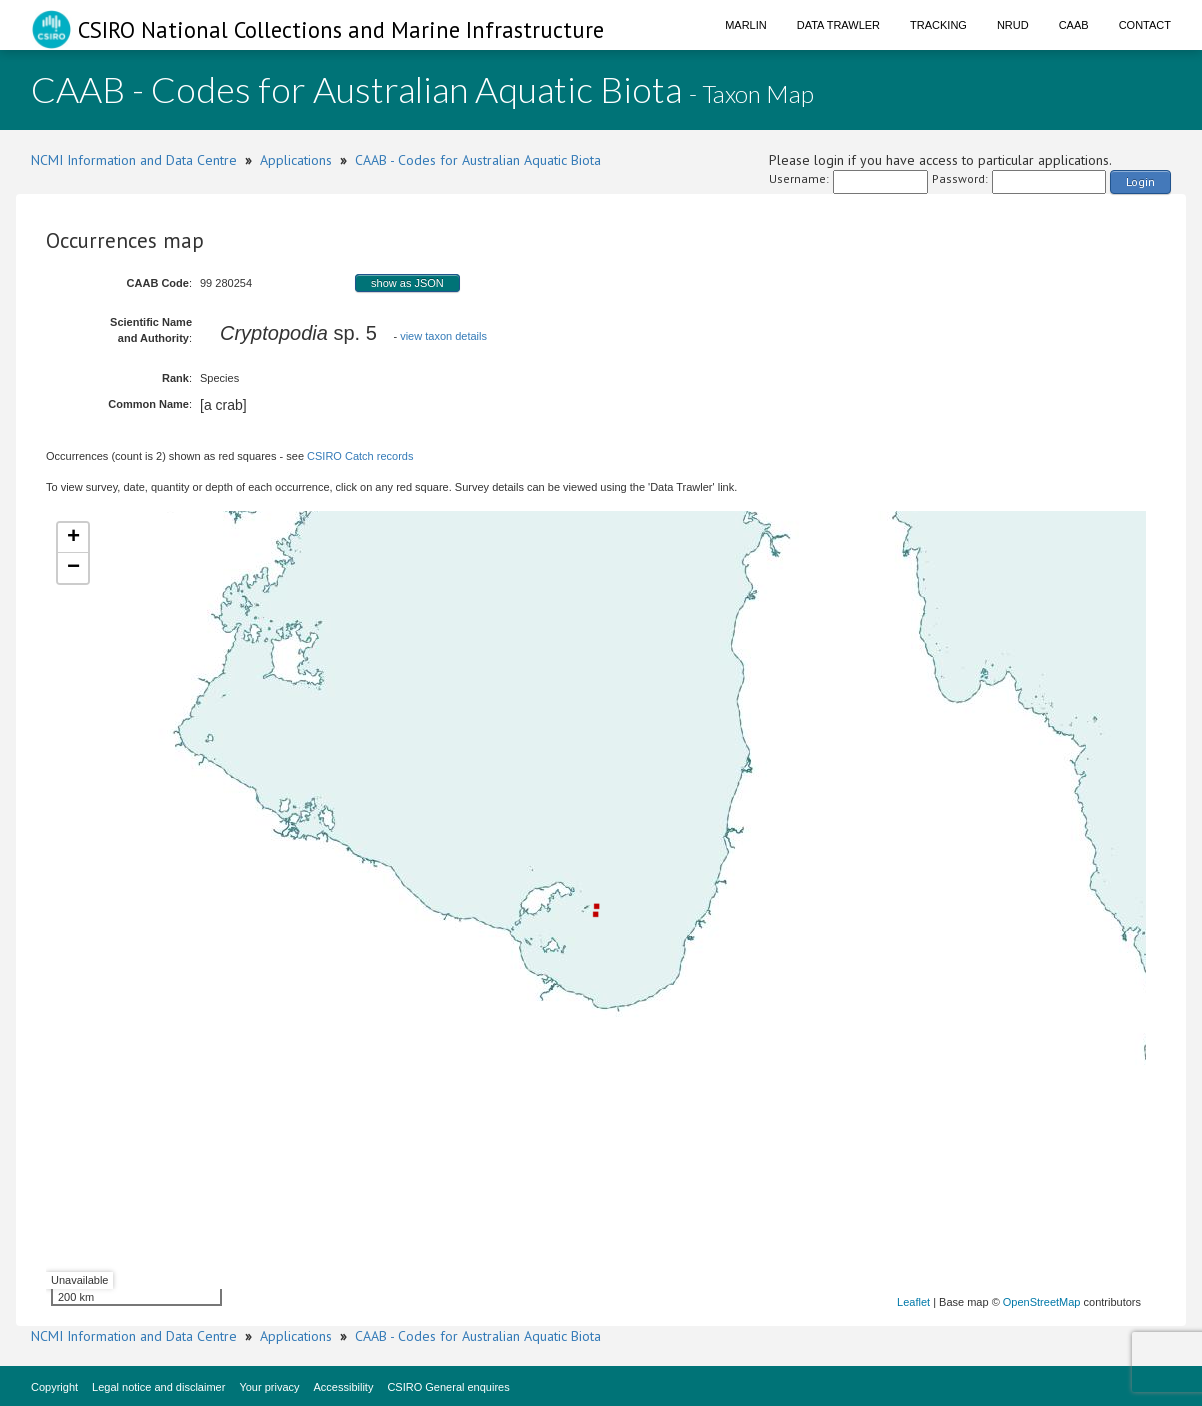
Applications (296, 160)
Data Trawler (838, 25)
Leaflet (913, 1302)
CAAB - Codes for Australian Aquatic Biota (478, 160)
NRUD (1013, 25)
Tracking (938, 25)
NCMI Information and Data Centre (134, 160)
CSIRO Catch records (360, 456)
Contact (1145, 25)
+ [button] (73, 538)
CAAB (1074, 25)
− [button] (73, 568)
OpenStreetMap (1042, 1302)
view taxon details (443, 336)
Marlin (746, 25)
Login (1140, 181)
